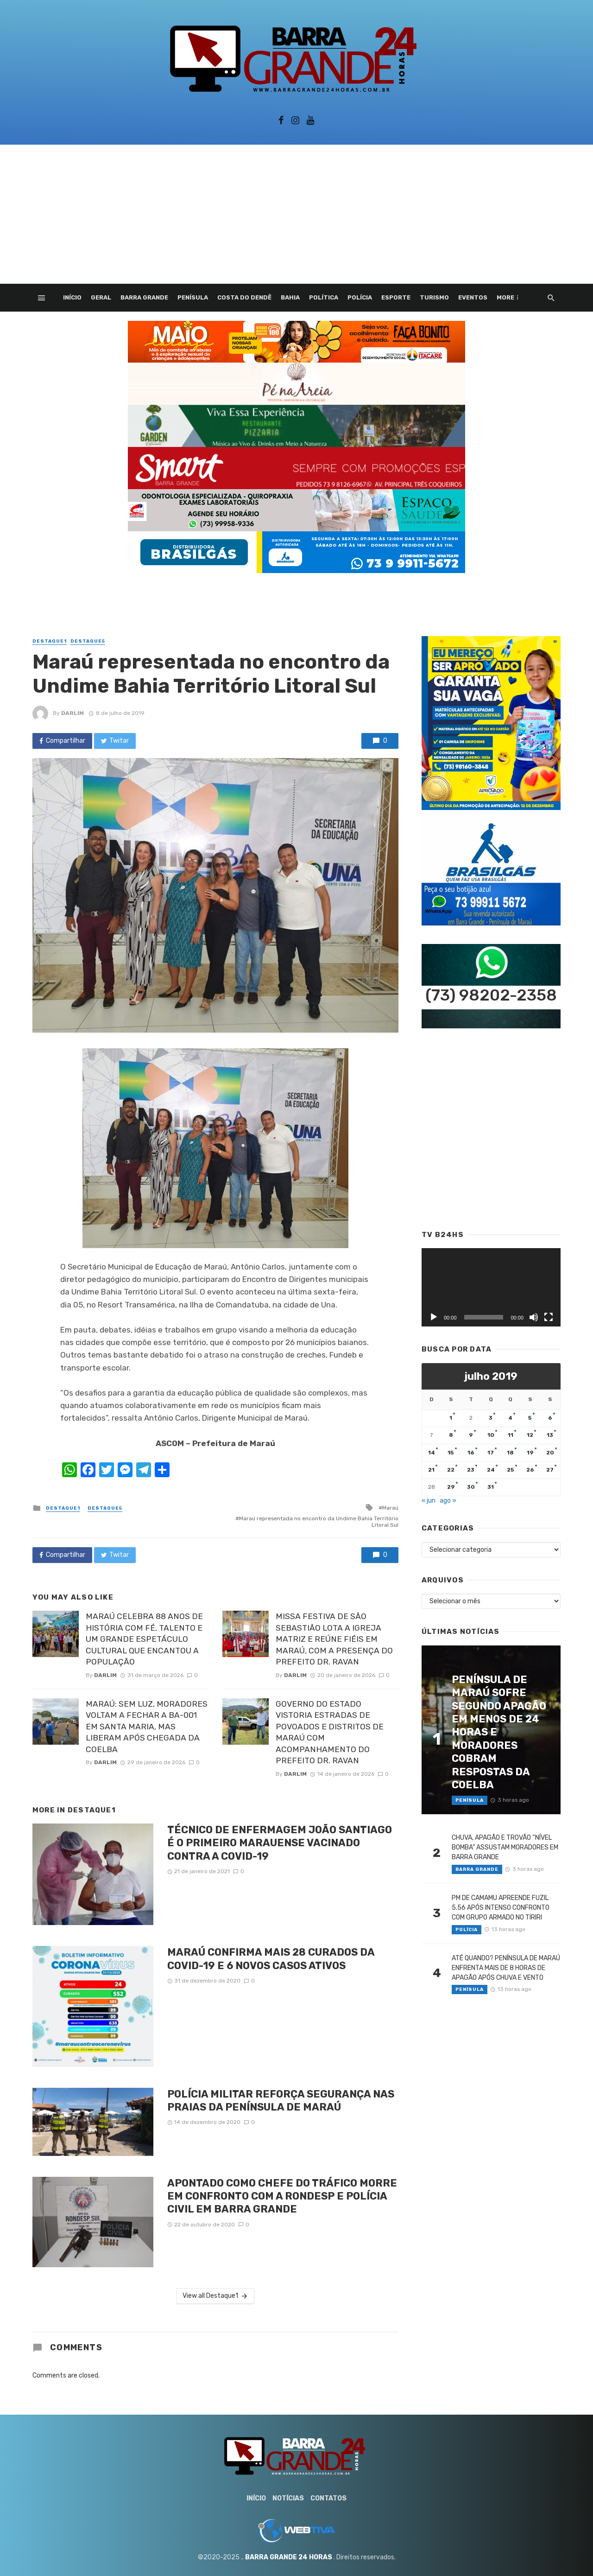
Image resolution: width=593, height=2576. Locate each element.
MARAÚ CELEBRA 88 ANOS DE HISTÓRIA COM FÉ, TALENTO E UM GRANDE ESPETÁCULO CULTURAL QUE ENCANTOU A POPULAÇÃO (144, 1639)
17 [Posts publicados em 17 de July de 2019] (490, 1452)
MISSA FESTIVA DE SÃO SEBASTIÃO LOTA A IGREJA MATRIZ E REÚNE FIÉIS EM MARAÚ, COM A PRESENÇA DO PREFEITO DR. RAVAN (334, 1639)
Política (323, 297)
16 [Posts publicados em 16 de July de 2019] (470, 1452)
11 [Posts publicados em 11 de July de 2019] (510, 1435)
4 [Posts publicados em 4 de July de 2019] (510, 1418)
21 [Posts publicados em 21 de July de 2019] (431, 1470)
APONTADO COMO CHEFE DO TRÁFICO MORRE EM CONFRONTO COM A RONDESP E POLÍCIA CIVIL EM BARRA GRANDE (282, 2196)
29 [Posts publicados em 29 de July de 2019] (451, 1487)
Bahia (290, 297)
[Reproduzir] (433, 1317)
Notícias (288, 2498)
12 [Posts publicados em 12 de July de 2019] (530, 1435)
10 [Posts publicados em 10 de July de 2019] (490, 1435)
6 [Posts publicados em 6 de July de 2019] (550, 1418)
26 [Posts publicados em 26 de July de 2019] (530, 1470)
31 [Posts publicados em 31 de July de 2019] (490, 1487)
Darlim (72, 713)
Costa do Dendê (244, 297)
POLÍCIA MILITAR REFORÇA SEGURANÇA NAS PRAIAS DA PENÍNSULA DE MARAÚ (280, 2100)
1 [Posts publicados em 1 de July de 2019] (450, 1418)
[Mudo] (533, 1317)
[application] (491, 1287)
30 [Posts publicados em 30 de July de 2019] (471, 1487)
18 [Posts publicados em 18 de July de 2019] (510, 1452)
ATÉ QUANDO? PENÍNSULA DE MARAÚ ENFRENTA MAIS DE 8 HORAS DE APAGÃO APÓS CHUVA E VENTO (506, 1968)
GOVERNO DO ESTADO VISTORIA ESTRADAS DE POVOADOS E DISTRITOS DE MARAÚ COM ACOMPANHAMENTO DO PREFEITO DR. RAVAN (330, 1732)
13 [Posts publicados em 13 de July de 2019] (550, 1435)
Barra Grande (144, 297)
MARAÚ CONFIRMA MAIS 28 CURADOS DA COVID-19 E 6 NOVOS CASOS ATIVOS (270, 1958)
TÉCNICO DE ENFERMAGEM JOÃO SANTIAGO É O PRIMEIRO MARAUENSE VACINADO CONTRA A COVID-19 (279, 1843)
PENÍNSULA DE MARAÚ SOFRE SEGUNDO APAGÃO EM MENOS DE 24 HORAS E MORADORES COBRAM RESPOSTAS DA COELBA (499, 1732)
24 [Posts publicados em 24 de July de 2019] (491, 1470)
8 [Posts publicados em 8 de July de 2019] (451, 1435)
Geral (101, 297)
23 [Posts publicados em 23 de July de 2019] (470, 1470)
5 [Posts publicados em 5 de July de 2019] (530, 1418)
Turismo (434, 297)
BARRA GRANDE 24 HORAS (288, 2557)
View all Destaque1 (216, 2296)
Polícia (359, 297)
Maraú (390, 1508)
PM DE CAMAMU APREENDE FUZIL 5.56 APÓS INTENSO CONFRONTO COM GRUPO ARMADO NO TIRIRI (500, 1907)
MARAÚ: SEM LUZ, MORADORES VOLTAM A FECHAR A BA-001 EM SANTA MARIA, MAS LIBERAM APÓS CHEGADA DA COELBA (147, 1726)
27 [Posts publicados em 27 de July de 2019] (550, 1470)
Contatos (328, 2498)
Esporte (395, 297)
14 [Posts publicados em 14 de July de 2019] (431, 1452)
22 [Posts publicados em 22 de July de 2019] (450, 1470)
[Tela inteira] (548, 1317)
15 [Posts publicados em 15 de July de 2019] (451, 1452)
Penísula (192, 297)
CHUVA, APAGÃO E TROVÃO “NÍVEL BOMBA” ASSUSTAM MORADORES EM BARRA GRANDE (505, 1847)
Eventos (472, 297)
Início (72, 297)
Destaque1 (49, 641)
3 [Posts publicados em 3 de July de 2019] (490, 1418)
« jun (428, 1501)
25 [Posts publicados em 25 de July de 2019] (510, 1470)
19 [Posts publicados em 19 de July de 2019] (530, 1452)
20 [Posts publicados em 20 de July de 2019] (550, 1452)
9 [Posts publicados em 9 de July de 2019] (471, 1435)
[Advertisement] (296, 214)
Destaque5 (87, 641)
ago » (448, 1501)
